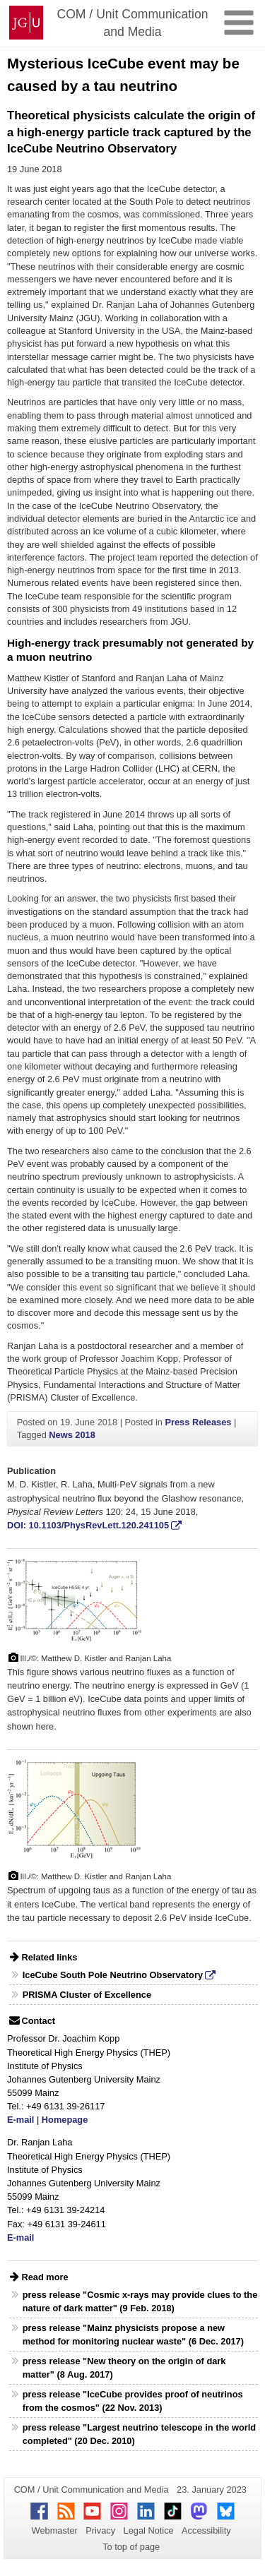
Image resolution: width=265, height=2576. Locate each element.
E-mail (20, 2119)
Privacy (100, 2530)
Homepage (65, 2119)
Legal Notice (149, 2530)
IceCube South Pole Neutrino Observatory (113, 1975)
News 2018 (72, 1435)
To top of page (131, 2546)
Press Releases (198, 1422)
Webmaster (55, 2530)
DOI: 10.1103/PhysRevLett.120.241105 (88, 1525)
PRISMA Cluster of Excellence (87, 1994)
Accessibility (206, 2530)
